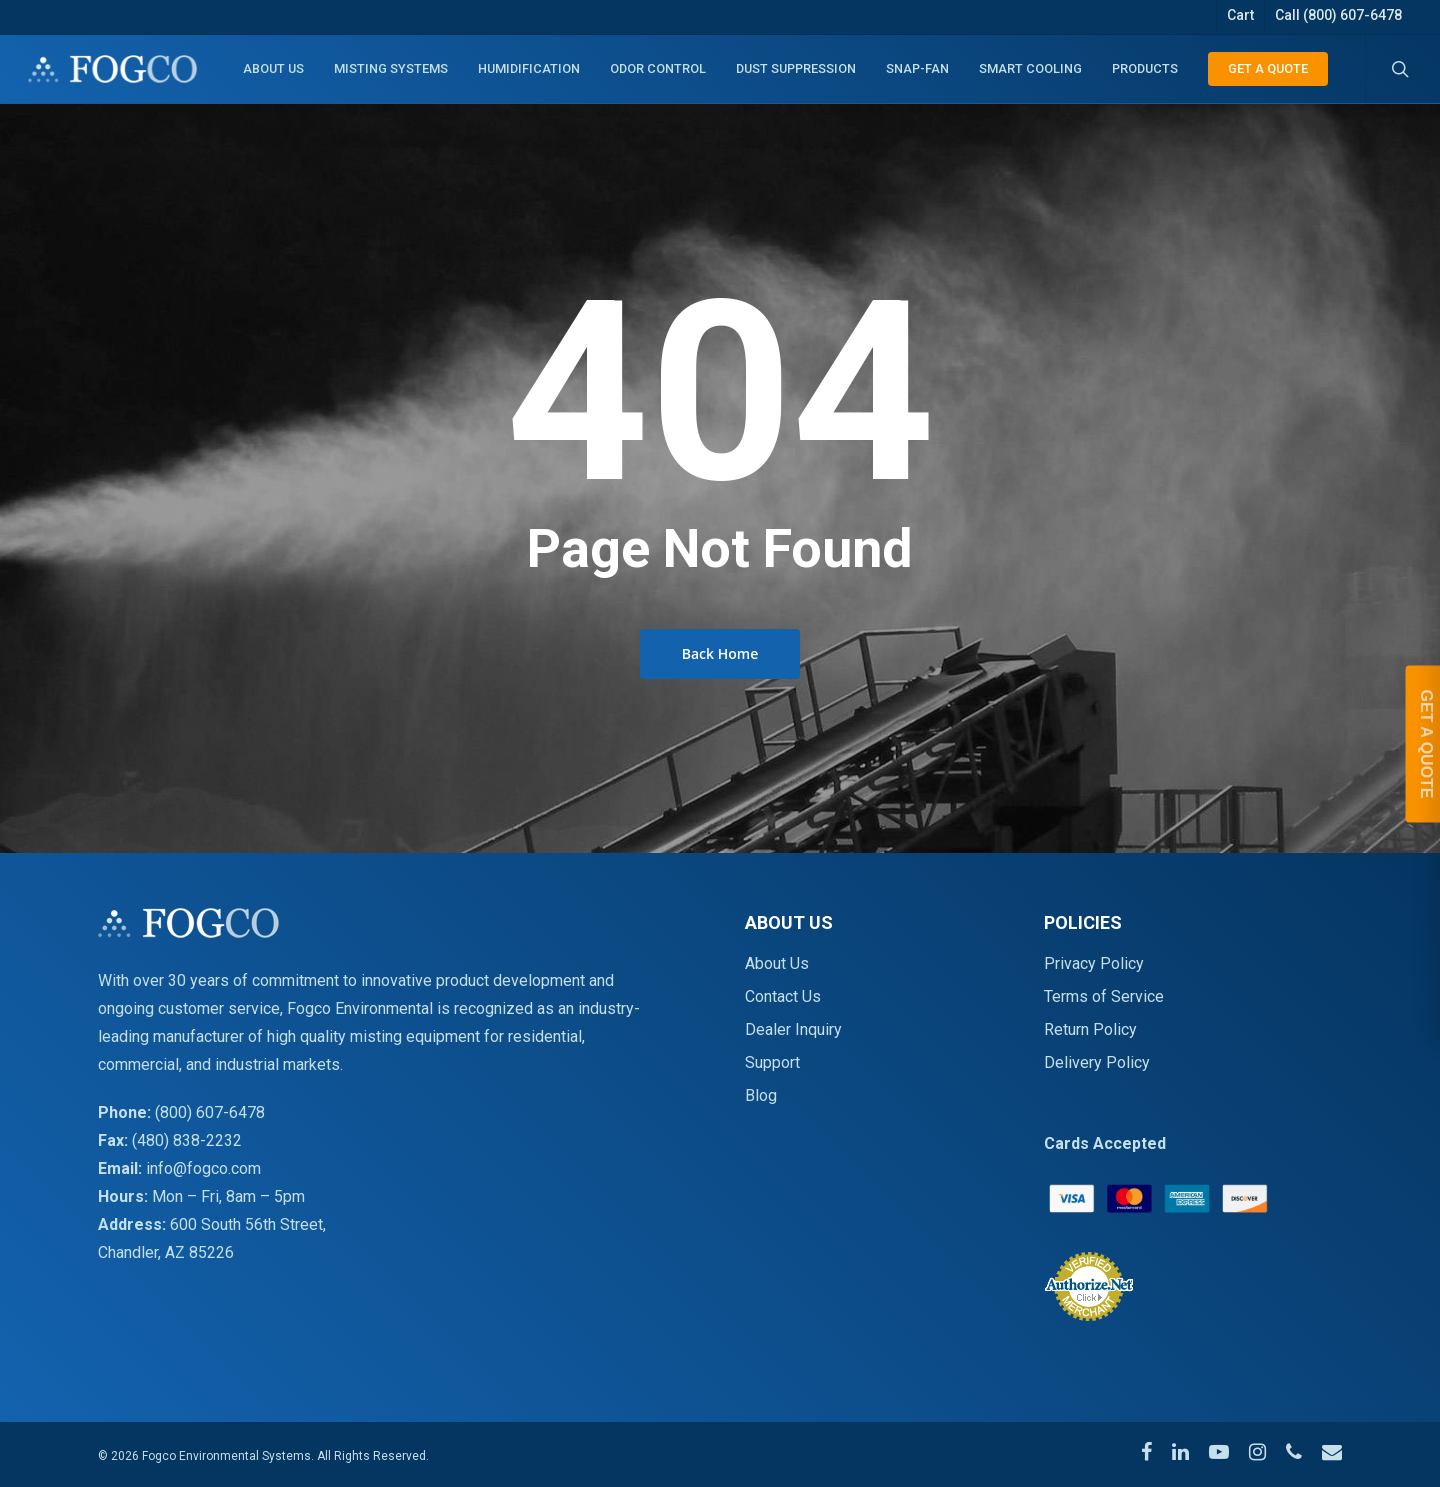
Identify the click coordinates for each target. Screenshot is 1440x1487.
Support (772, 1062)
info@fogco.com (203, 1168)
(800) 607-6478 (210, 1112)
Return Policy (1090, 1029)
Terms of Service (1104, 996)
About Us (777, 963)
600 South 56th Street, (248, 1224)
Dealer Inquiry (793, 1029)
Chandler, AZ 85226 (166, 1252)
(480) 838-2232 (187, 1140)
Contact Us (783, 996)
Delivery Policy (1097, 1062)
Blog (761, 1095)
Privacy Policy (1094, 963)
